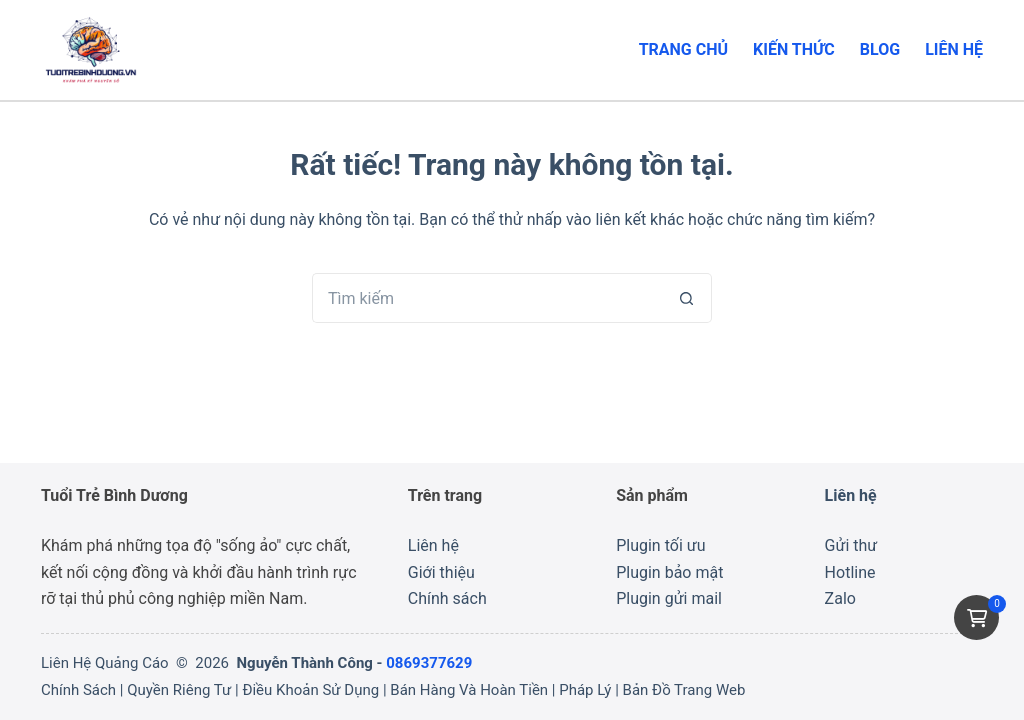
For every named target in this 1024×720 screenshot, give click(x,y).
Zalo (840, 598)
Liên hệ (954, 49)
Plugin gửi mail (669, 598)
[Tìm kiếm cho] (487, 298)
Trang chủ (683, 49)
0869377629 (429, 663)
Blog (880, 49)
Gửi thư (851, 545)
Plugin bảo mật (669, 572)
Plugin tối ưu (660, 545)
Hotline (850, 572)
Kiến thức (794, 49)
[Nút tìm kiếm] (687, 298)
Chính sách (447, 598)
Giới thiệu (441, 572)
